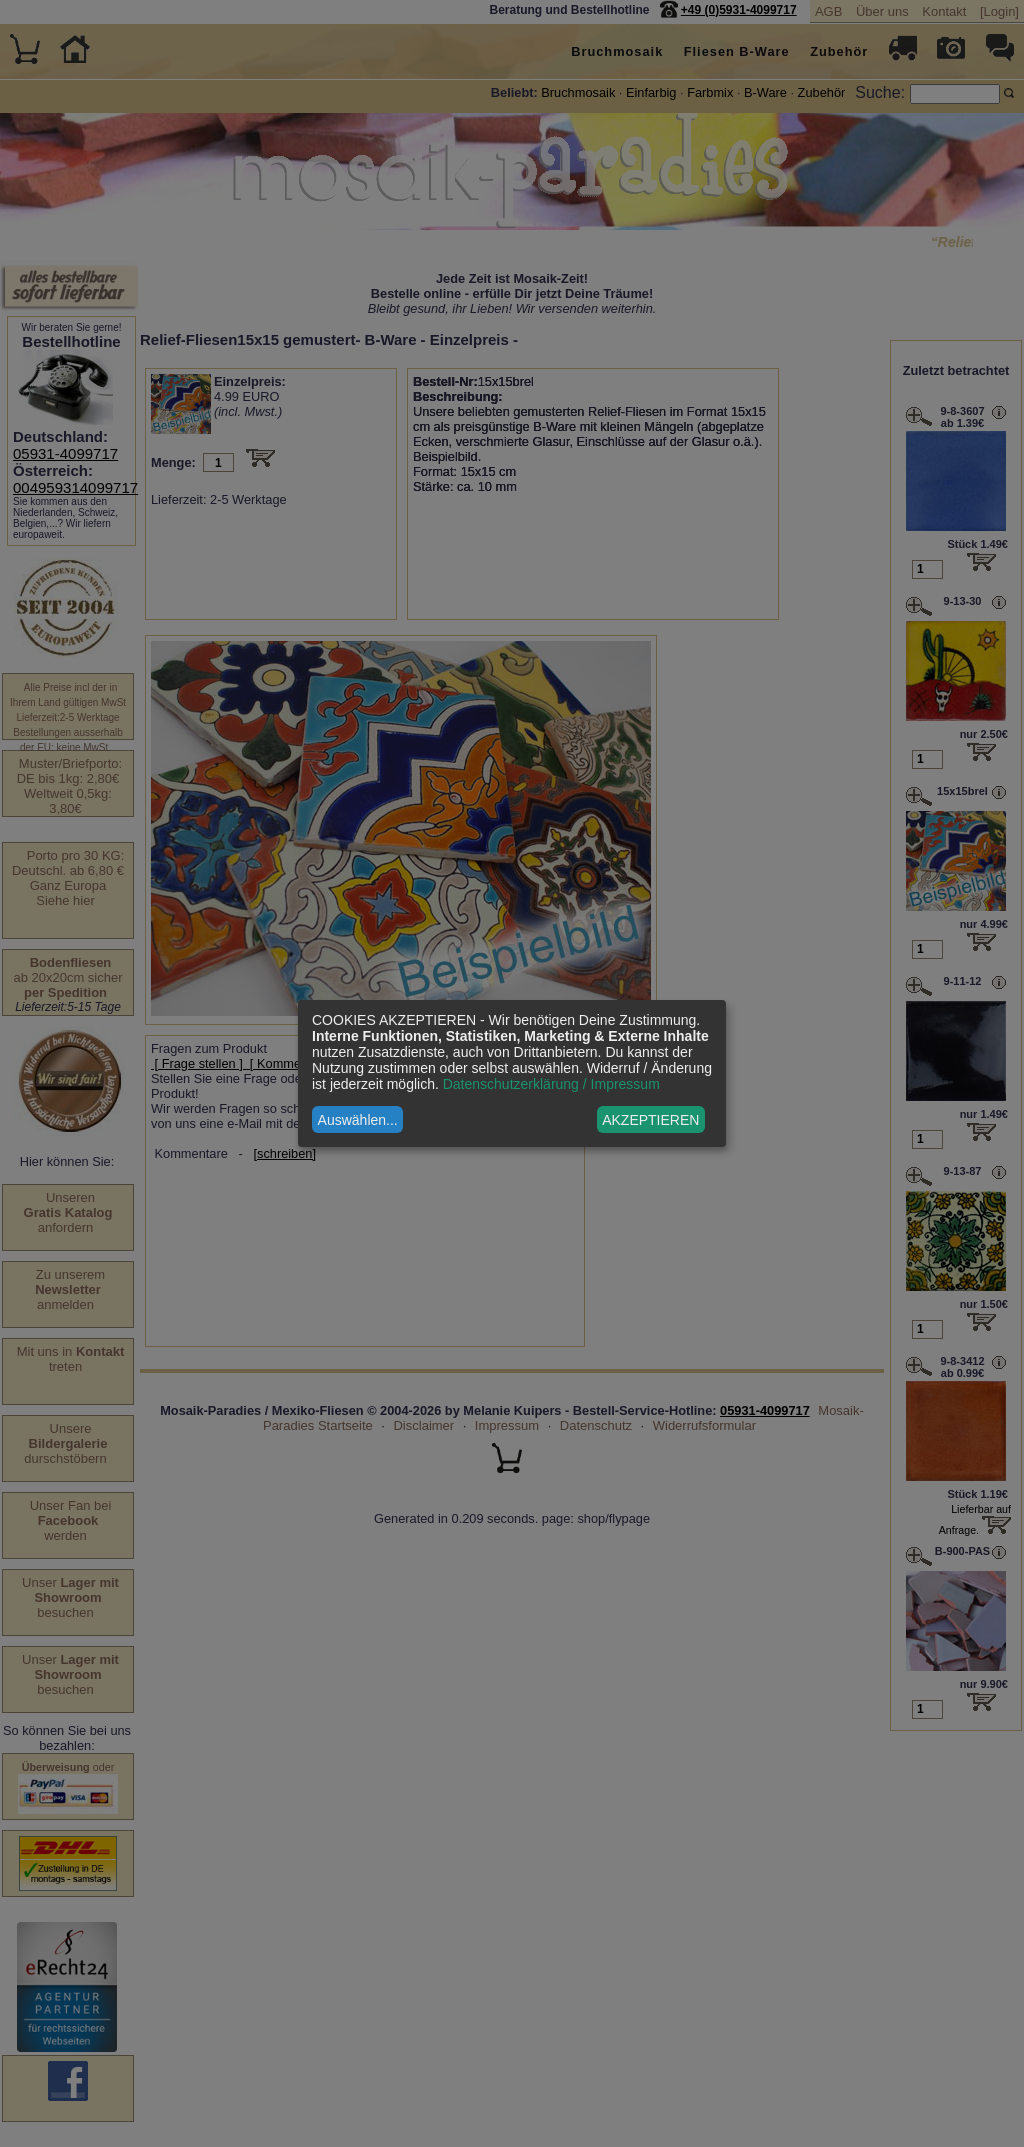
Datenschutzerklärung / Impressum (551, 1084)
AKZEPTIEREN (650, 1120)
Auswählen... (358, 1120)
